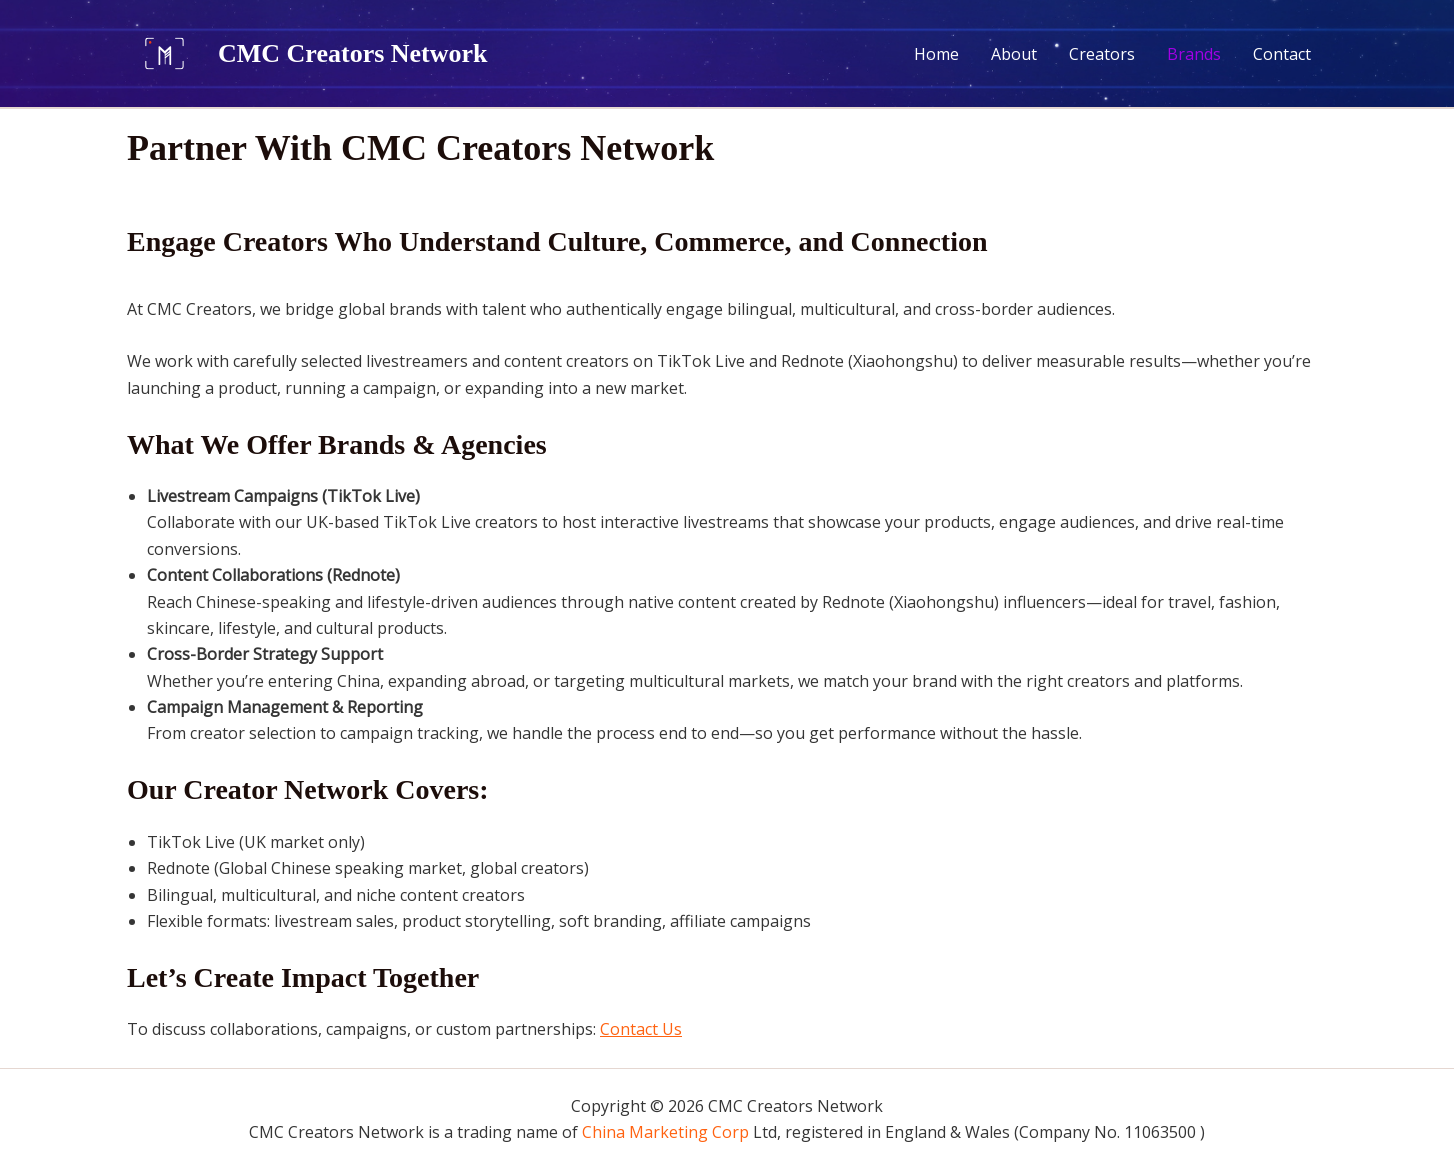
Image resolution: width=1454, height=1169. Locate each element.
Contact (1282, 54)
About (1014, 54)
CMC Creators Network (353, 53)
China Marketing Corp (665, 1132)
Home (936, 54)
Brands (1194, 54)
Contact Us (641, 1029)
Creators (1102, 54)
